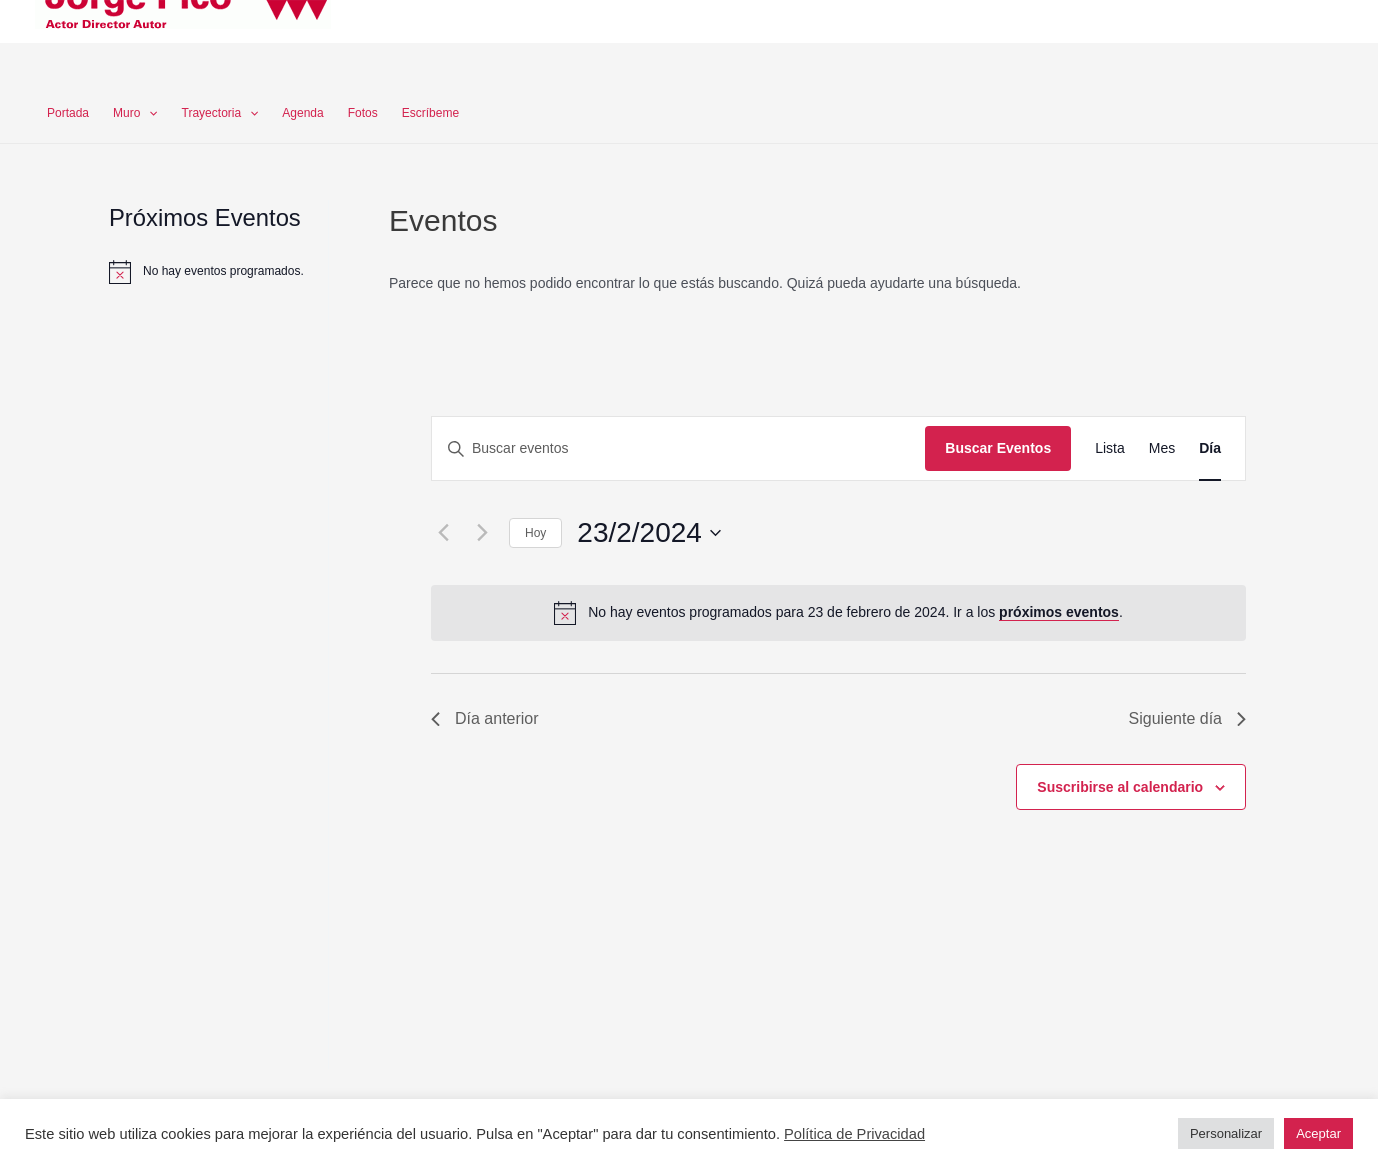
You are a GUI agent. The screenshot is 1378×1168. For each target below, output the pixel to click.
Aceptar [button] (1318, 1133)
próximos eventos (1059, 612)
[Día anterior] (443, 533)
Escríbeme (430, 113)
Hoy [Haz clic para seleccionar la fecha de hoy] (535, 533)
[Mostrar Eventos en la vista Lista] (1110, 448)
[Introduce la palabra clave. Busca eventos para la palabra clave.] (678, 448)
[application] (148, 113)
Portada (68, 113)
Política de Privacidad (854, 1134)
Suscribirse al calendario (1120, 787)
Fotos (363, 113)
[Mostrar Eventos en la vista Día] (1210, 448)
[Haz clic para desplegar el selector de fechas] (649, 533)
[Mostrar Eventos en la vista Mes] (1162, 448)
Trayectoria (220, 113)
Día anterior (485, 718)
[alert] (223, 271)
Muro (135, 113)
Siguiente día (1187, 718)
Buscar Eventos (998, 448)
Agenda (302, 113)
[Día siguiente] (482, 533)
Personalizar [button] (1226, 1133)
